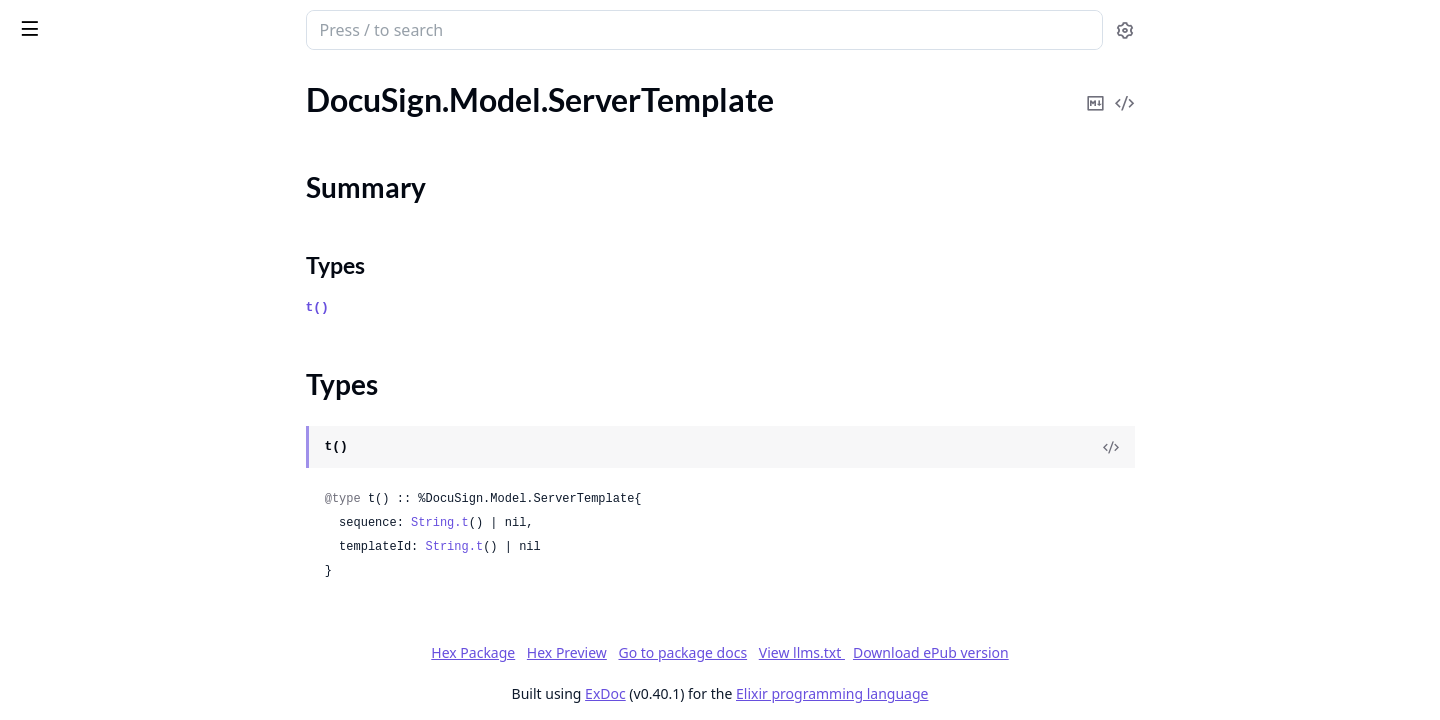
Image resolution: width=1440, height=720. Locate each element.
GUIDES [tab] (40, 81)
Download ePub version (1081, 652)
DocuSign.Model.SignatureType (122, 491)
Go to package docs (832, 653)
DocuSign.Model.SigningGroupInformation (142, 680)
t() (467, 307)
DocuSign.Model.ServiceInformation (138, 248)
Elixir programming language (982, 693)
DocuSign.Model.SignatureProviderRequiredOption (142, 464)
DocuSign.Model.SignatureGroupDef (140, 437)
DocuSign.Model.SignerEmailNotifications (142, 626)
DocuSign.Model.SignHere (104, 383)
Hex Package (623, 652)
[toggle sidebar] (274, 28)
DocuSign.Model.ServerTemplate (126, 153)
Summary (67, 188)
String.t (590, 523)
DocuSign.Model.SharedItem (112, 356)
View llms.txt (952, 652)
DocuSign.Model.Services (100, 302)
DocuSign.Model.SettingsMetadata (134, 329)
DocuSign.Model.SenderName (117, 126)
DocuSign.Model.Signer (94, 572)
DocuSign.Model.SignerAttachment (135, 599)
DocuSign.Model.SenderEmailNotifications (142, 99)
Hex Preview (717, 652)
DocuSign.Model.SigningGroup (120, 653)
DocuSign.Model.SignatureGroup (128, 410)
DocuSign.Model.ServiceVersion (123, 275)
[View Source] (1261, 447)
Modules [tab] (128, 81)
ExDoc (755, 693)
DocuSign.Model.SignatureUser (122, 518)
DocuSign (56, 20)
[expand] (280, 103)
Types (55, 212)
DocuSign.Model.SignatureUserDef (134, 545)
